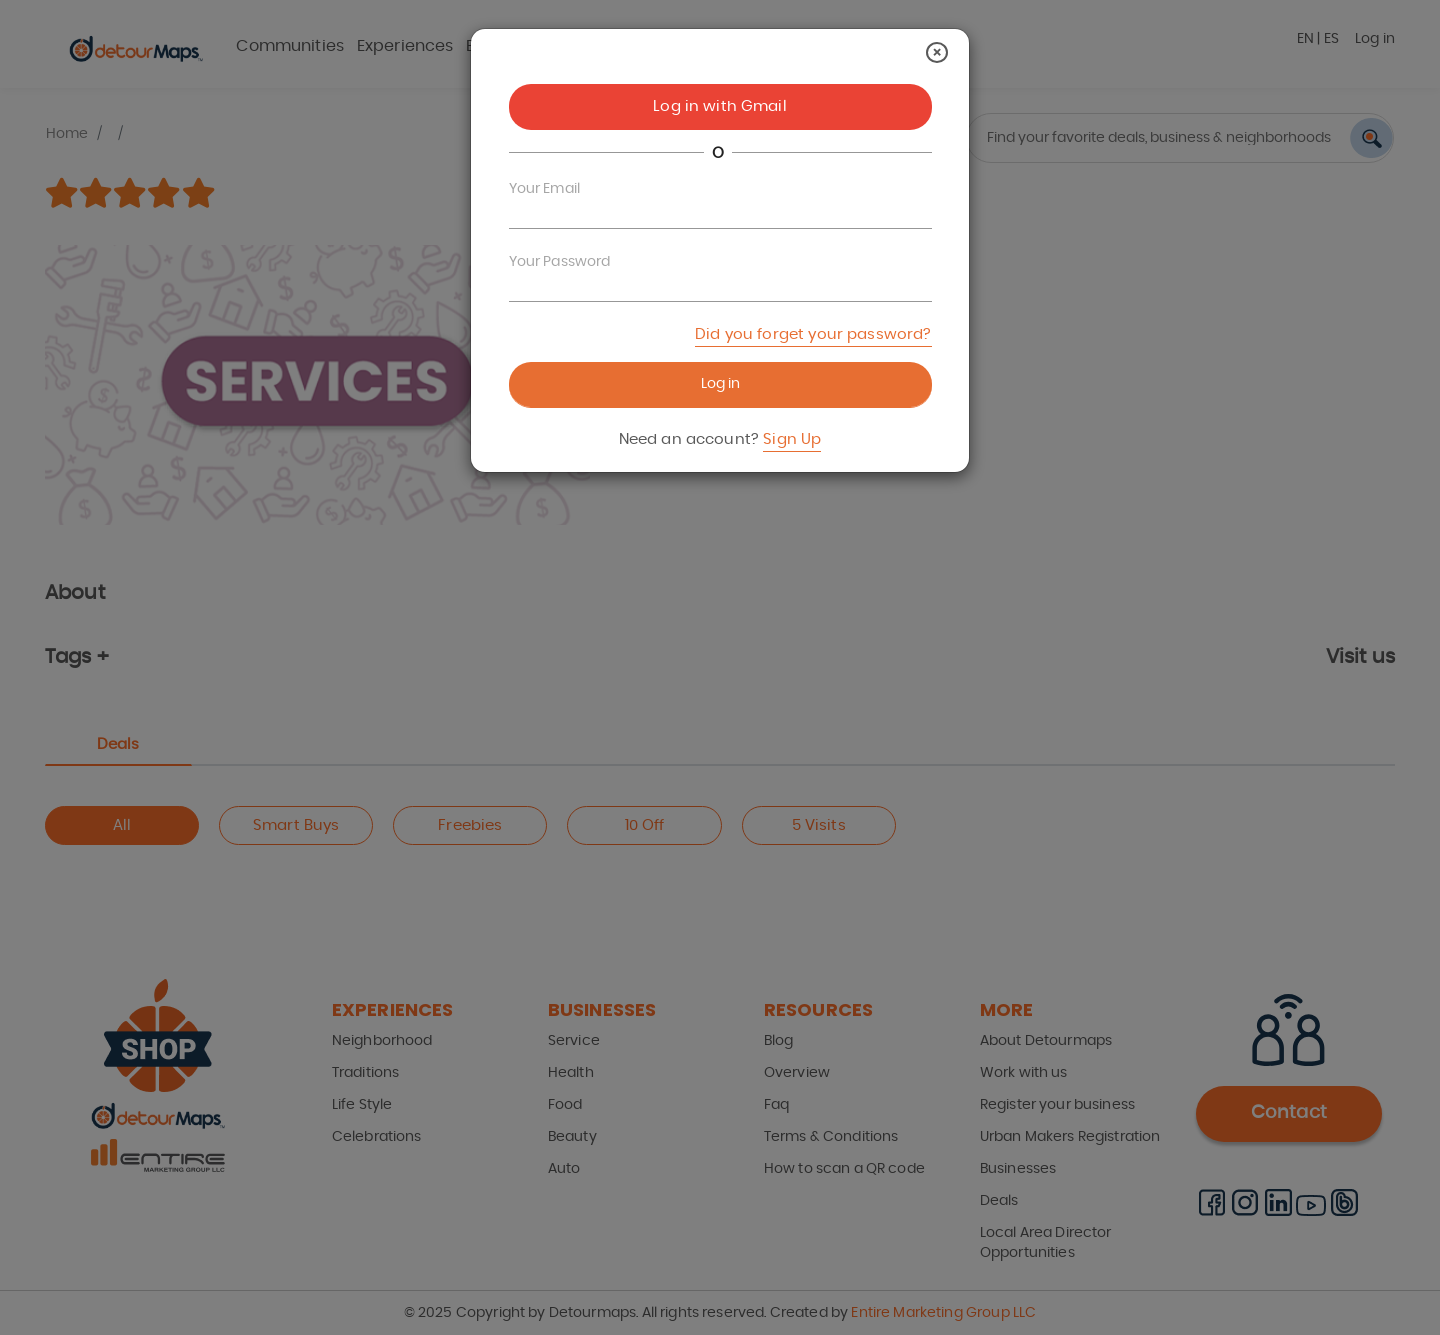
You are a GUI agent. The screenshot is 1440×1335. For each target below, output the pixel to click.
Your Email (545, 189)
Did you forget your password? (813, 334)
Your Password (560, 262)
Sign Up (792, 439)
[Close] (937, 52)
